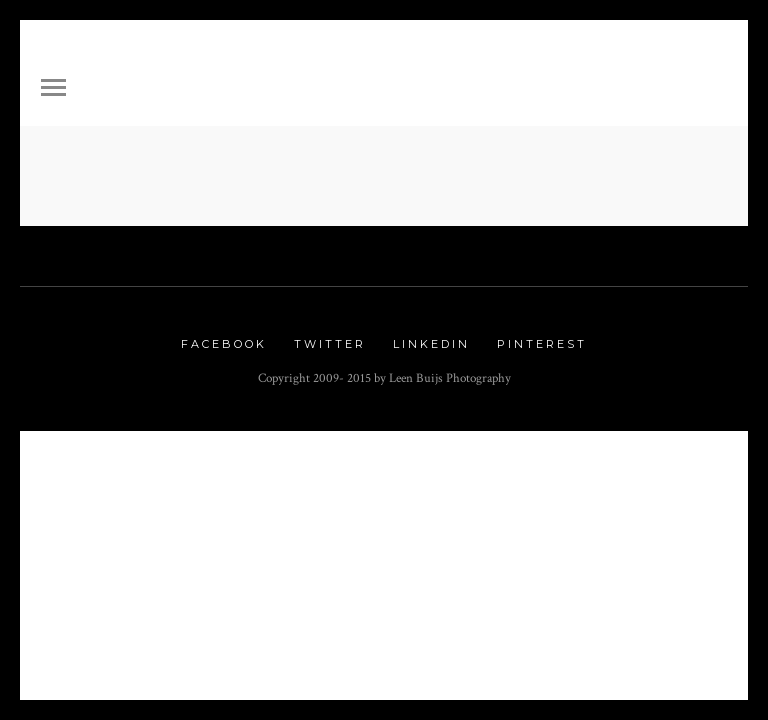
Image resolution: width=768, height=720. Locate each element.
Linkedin (431, 344)
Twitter (330, 344)
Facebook (224, 344)
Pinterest (542, 344)
